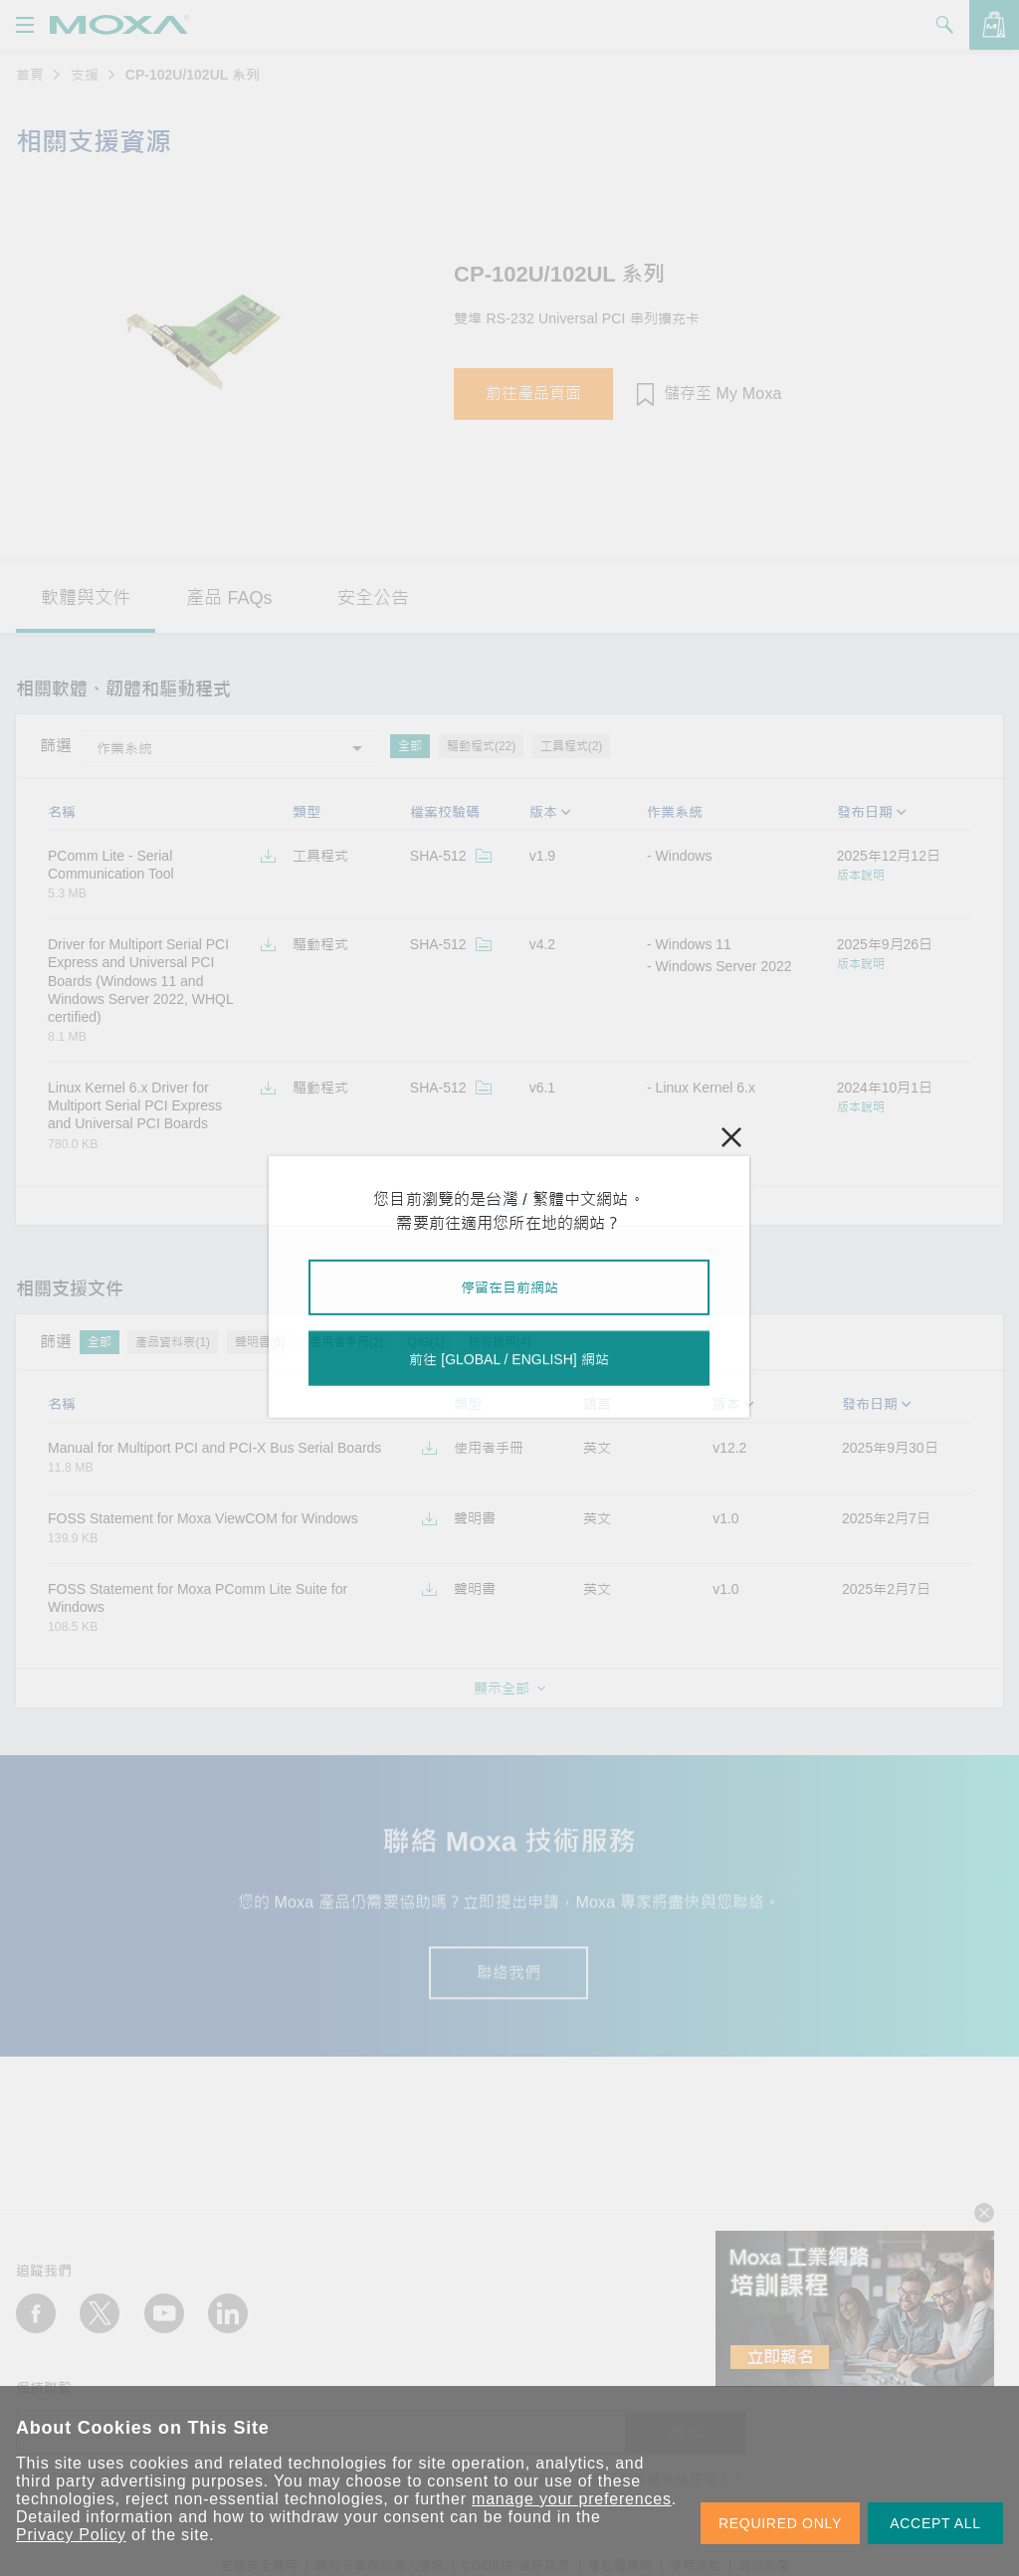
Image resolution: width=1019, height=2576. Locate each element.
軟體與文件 (85, 598)
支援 (85, 75)
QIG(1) (426, 1342)
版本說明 (861, 876)
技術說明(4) (500, 1342)
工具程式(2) (571, 746)
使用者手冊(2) (346, 1342)
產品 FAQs (229, 598)
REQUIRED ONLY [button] (780, 2523)
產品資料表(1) (172, 1342)
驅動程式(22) (481, 746)
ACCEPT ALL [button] (935, 2523)
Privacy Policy (71, 2534)
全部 (410, 746)
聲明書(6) (260, 1342)
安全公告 (373, 598)
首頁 (30, 75)
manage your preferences (572, 2498)
